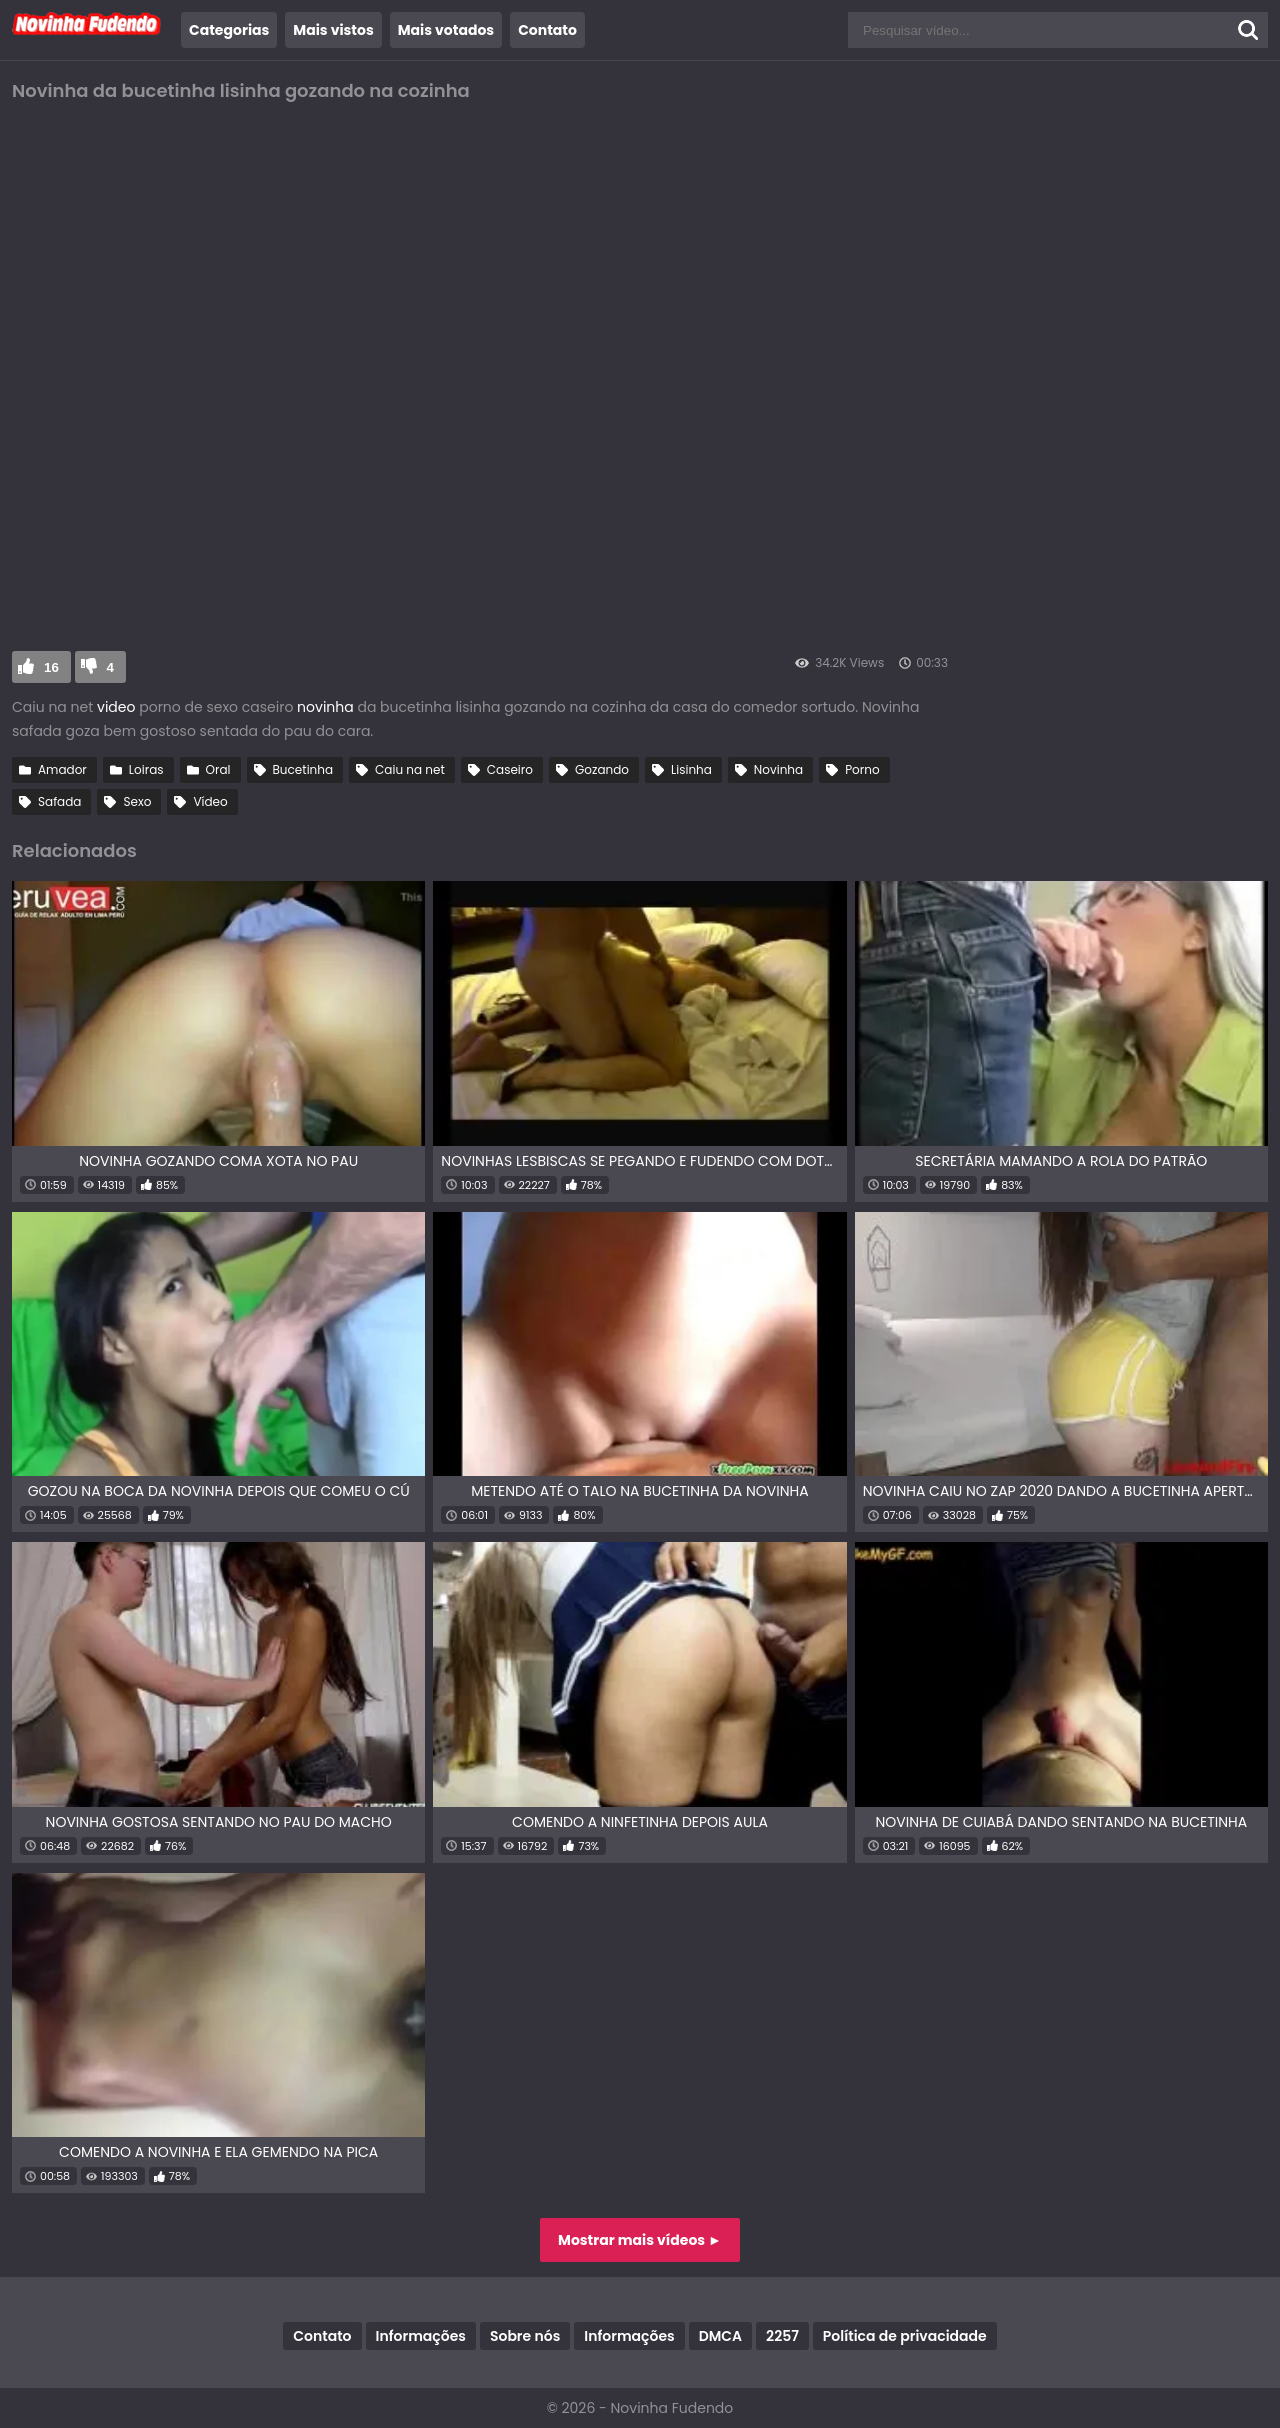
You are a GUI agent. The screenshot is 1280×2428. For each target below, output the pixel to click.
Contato (547, 30)
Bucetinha (303, 769)
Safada (59, 801)
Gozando (602, 769)
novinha (325, 707)
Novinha (778, 769)
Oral (218, 769)
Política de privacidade (905, 2336)
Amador (62, 769)
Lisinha (691, 769)
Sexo (137, 801)
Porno (862, 769)
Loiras (146, 769)
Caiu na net (410, 769)
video (116, 707)
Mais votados (446, 30)
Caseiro (510, 769)
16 (51, 667)
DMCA (720, 2336)
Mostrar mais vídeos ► (640, 2240)
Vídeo (210, 801)
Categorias (229, 30)
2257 (782, 2336)
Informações (421, 2336)
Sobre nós (525, 2336)
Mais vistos (333, 30)
